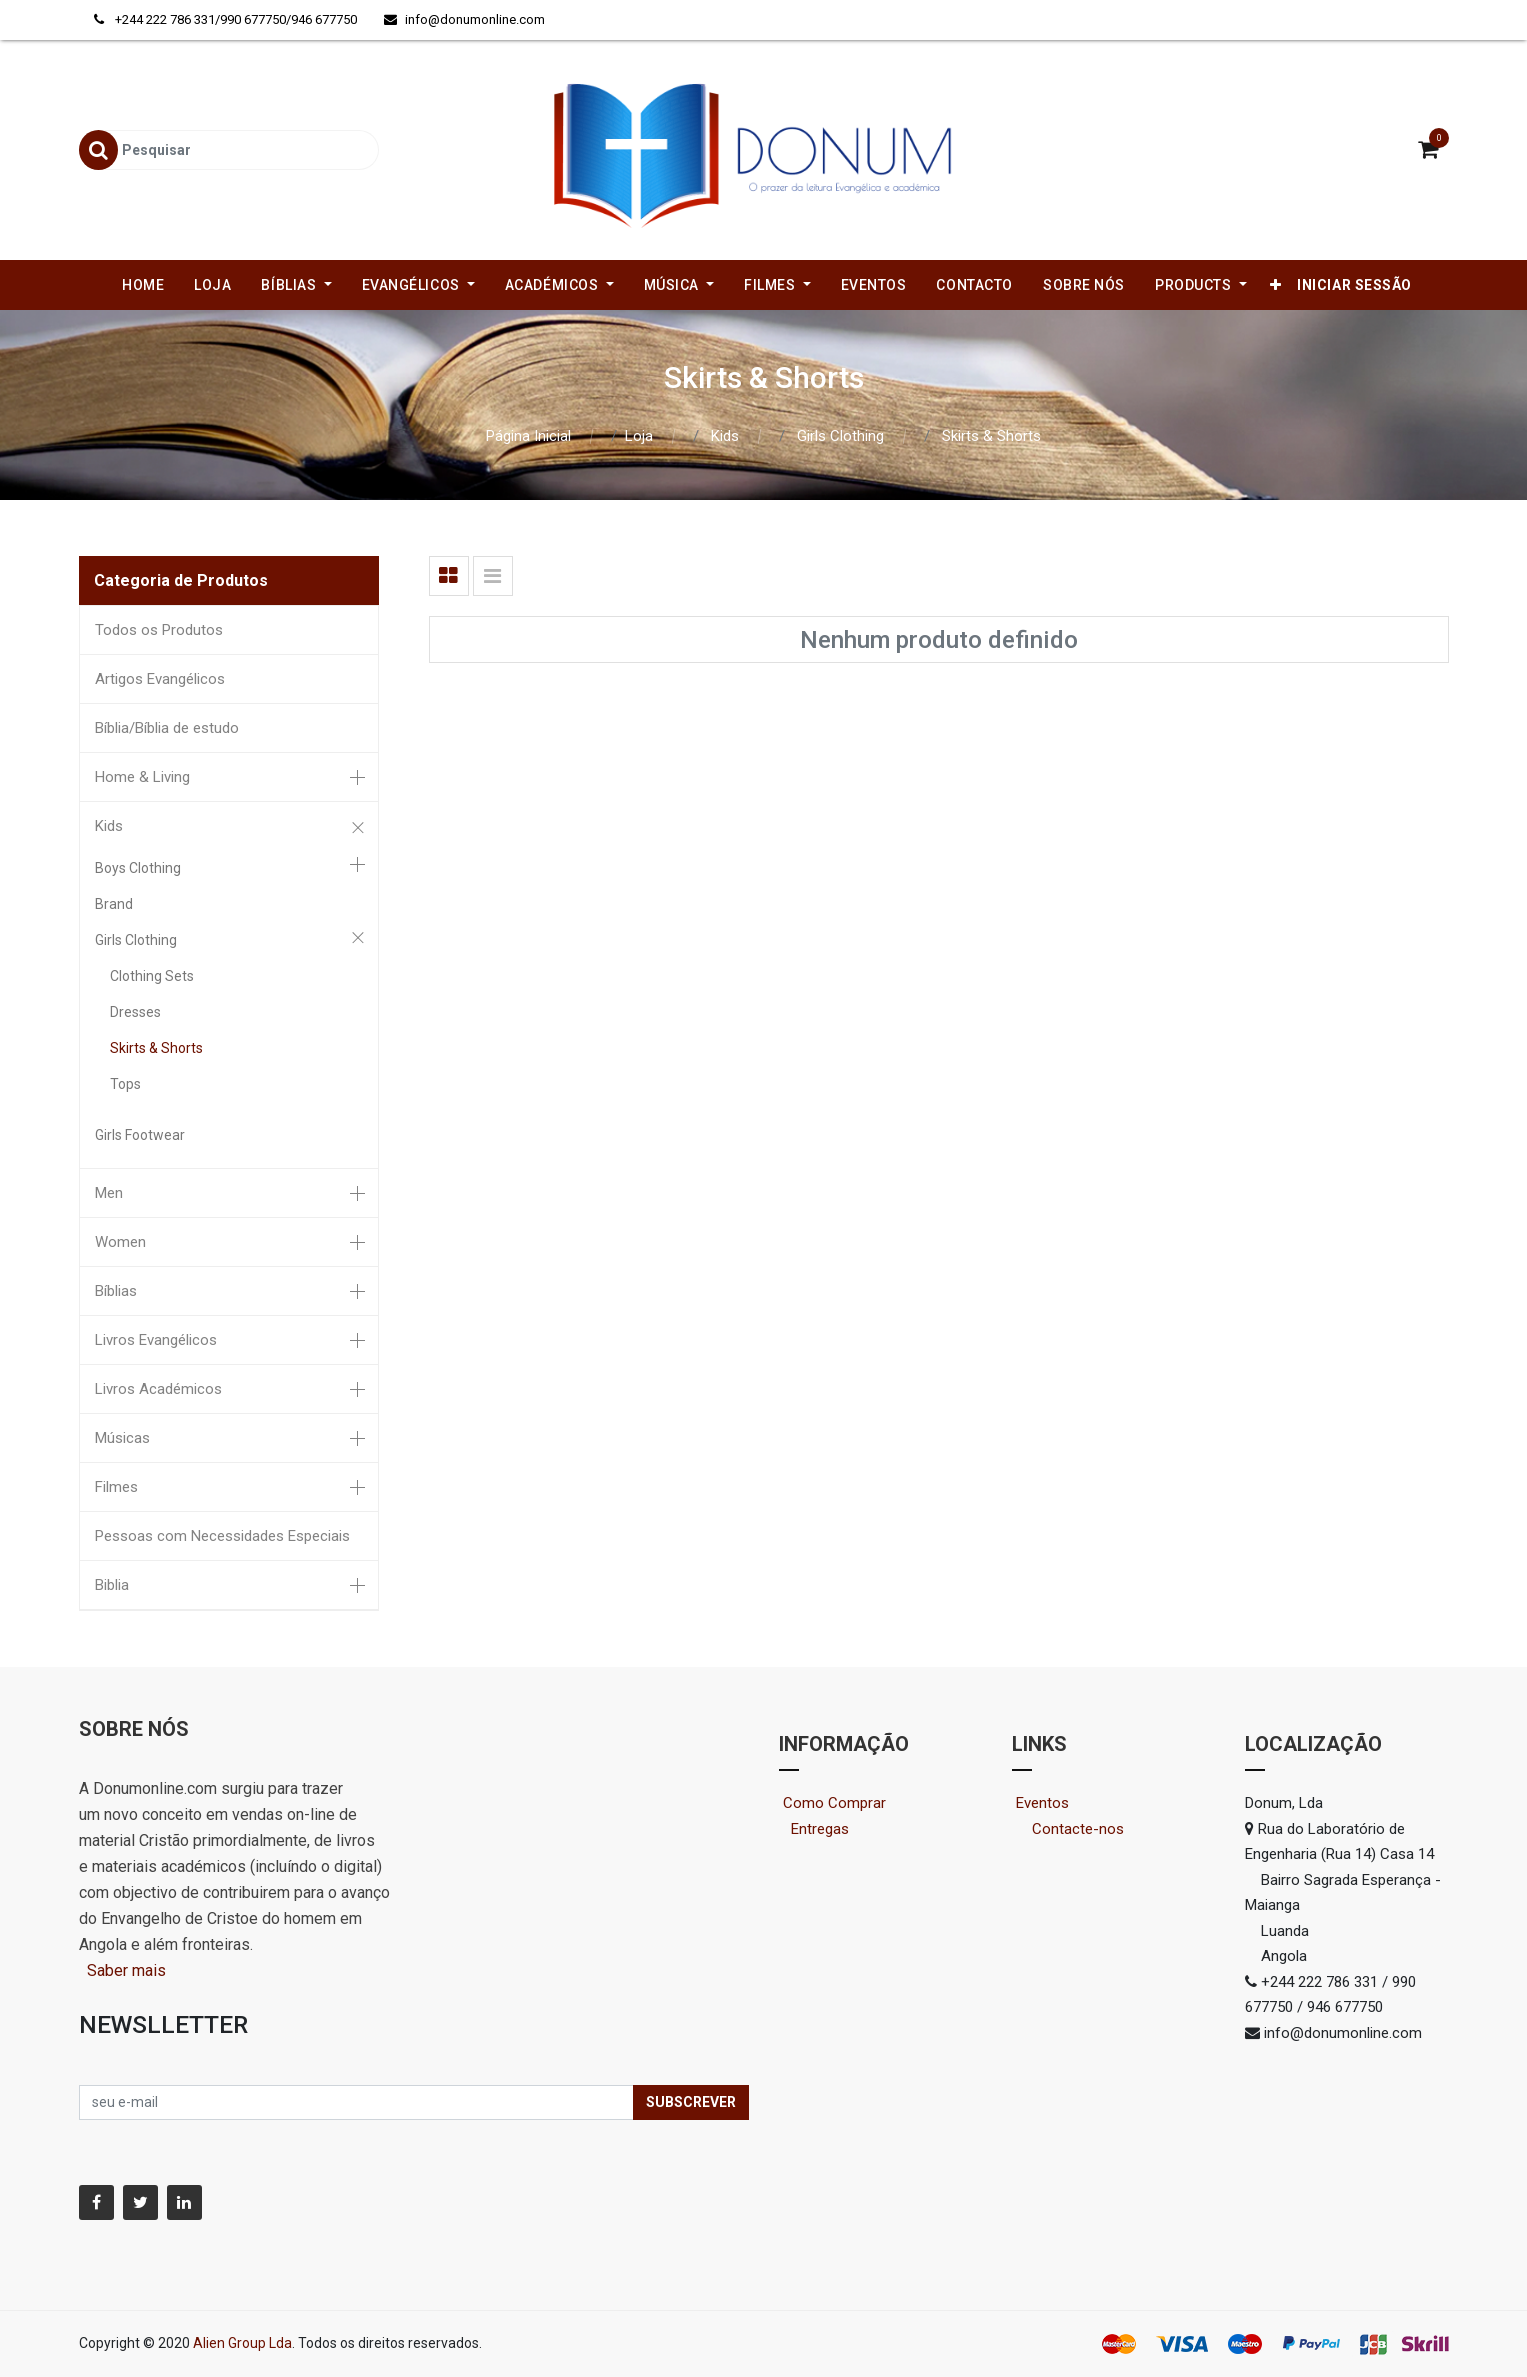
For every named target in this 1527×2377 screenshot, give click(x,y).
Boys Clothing (138, 868)
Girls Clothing (840, 436)
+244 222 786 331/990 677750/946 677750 (227, 19)
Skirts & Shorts (991, 436)
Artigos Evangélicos (160, 679)
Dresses (135, 1012)
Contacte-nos (1086, 1829)
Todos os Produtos (159, 630)
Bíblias (116, 1291)
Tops (125, 1084)
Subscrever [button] (691, 2102)
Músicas (122, 1438)
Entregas (820, 1829)
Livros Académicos (158, 1389)
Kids (725, 436)
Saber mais (124, 1970)
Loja (639, 436)
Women (120, 1242)
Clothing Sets (152, 976)
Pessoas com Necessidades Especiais (222, 1536)
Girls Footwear (140, 1135)
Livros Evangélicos (156, 1340)
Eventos (1060, 1803)
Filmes (116, 1487)
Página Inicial (528, 436)
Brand (114, 904)
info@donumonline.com (464, 19)
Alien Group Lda (242, 2343)
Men (109, 1193)
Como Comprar (842, 1803)
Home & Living (142, 777)
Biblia (112, 1585)
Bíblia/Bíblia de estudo (167, 728)
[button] (1276, 285)
